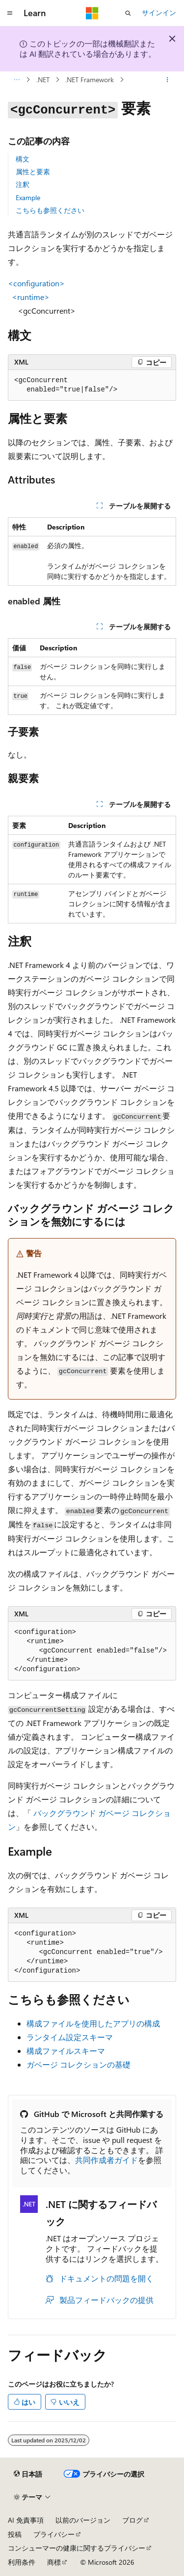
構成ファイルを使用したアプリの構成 (93, 2023)
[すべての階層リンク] (16, 80)
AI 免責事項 (26, 2520)
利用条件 (21, 2562)
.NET (43, 79)
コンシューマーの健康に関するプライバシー (76, 2548)
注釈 (22, 184)
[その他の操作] (167, 80)
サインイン (159, 12)
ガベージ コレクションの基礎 (78, 2064)
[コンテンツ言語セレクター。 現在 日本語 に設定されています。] (28, 2474)
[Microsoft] (92, 13)
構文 (22, 158)
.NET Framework (89, 79)
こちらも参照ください (50, 210)
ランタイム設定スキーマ (69, 2037)
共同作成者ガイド (106, 2160)
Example (28, 197)
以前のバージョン (82, 2520)
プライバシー (54, 2534)
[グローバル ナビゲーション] (10, 13)
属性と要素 (33, 171)
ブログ (132, 2520)
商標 (54, 2562)
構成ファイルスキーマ (65, 2051)
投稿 (15, 2534)
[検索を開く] (128, 13)
